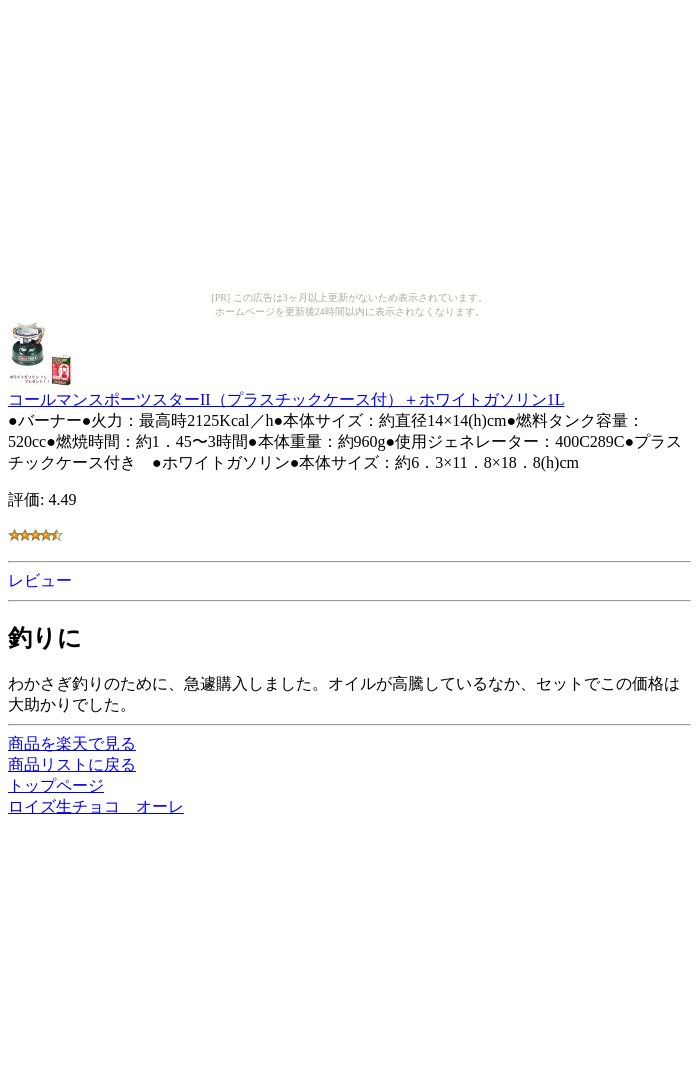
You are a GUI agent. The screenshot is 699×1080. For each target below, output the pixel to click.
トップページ (56, 785)
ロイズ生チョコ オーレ (96, 806)
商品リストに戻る (72, 764)
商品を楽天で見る (72, 743)
